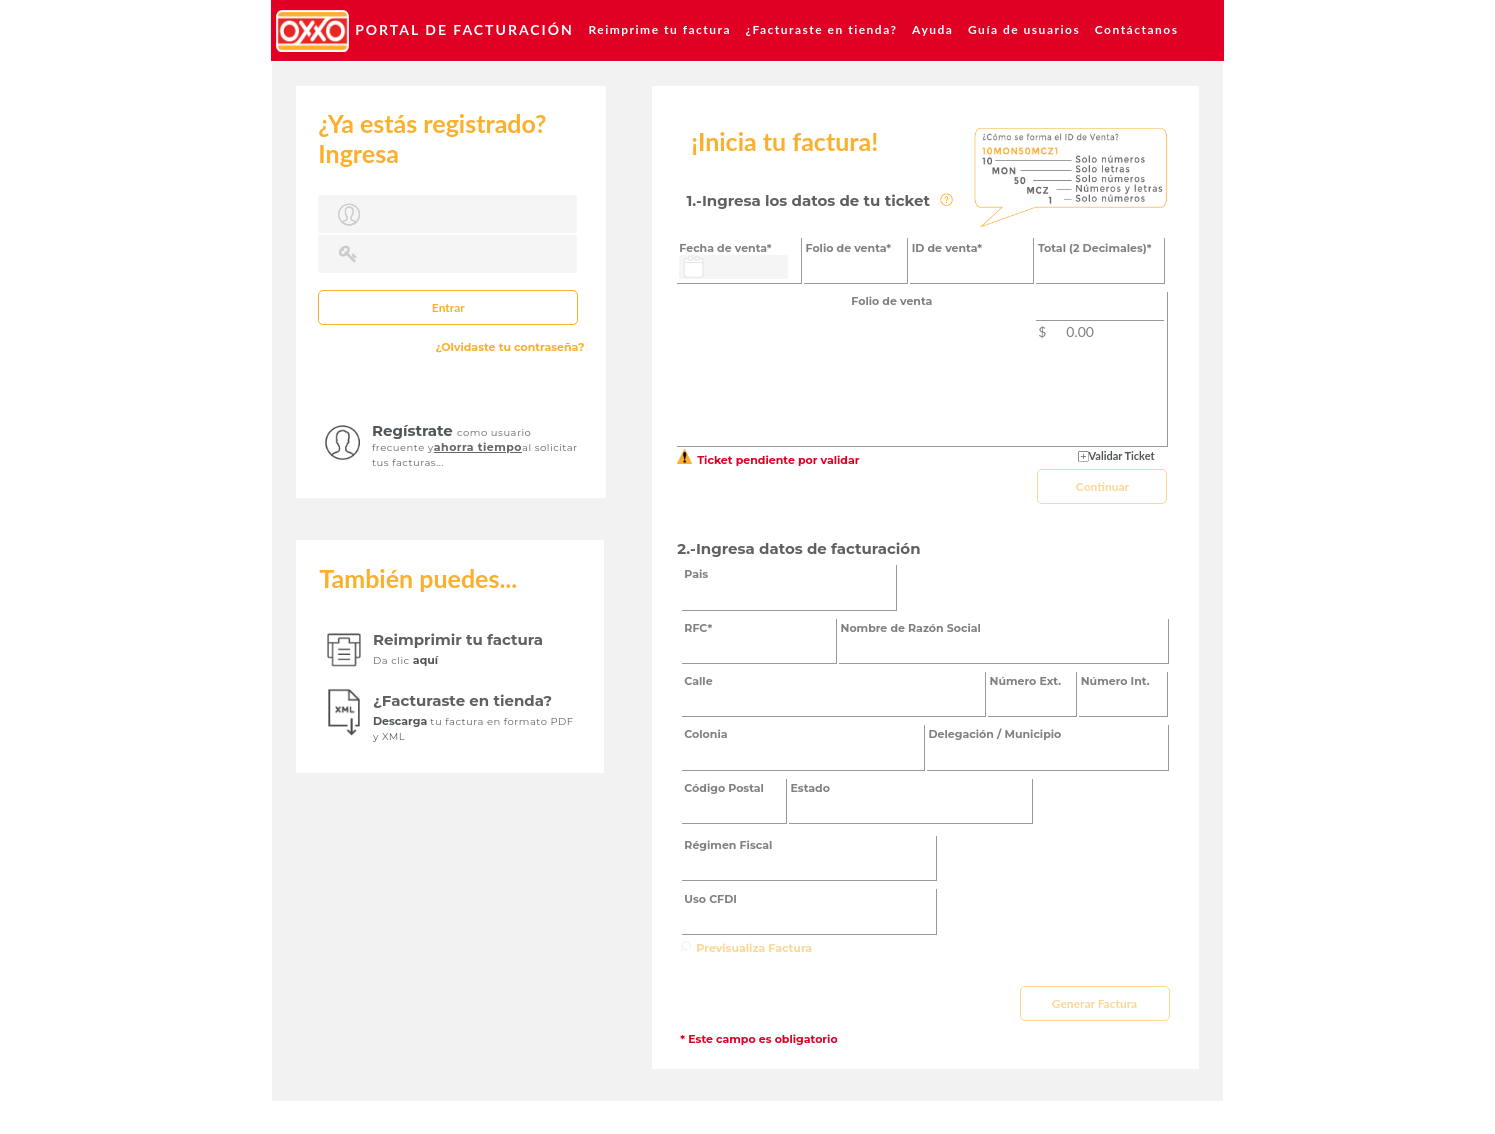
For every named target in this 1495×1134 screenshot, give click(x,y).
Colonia (705, 734)
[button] (448, 307)
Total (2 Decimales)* (1095, 248)
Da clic (393, 660)
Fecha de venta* (725, 248)
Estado (810, 788)
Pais (696, 574)
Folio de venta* (849, 248)
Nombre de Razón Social (911, 628)
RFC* (698, 628)
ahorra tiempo (478, 447)
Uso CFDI (710, 899)
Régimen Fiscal (728, 845)
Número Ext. (1026, 681)
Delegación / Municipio (995, 734)
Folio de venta (891, 301)
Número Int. (1115, 681)
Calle (698, 681)
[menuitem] (425, 30)
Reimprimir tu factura (458, 639)
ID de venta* (947, 248)
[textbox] (447, 214)
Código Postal (724, 788)
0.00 (1080, 331)
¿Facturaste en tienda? (462, 700)
